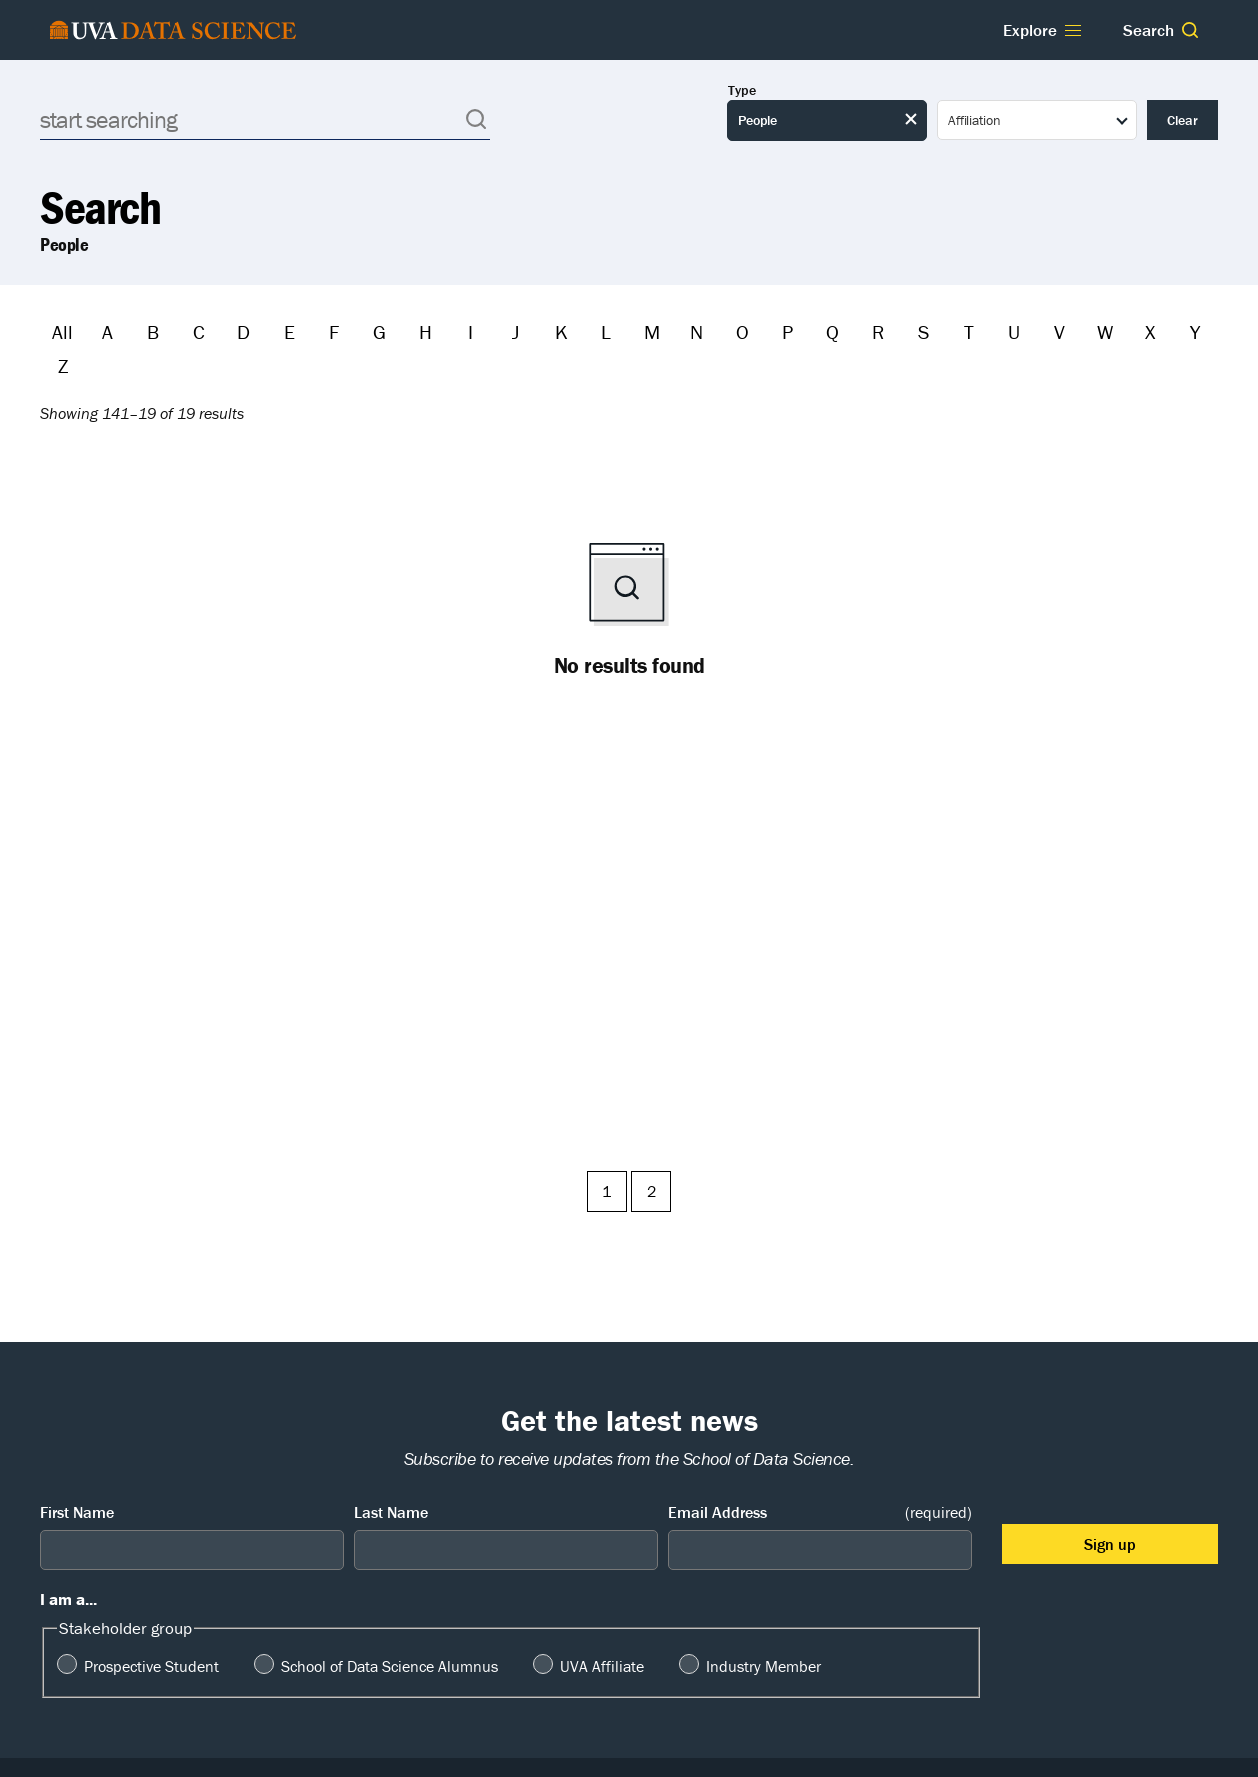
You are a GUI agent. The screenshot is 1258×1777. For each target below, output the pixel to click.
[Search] (265, 119)
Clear (1182, 120)
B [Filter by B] (153, 331)
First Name (77, 1512)
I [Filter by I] (470, 331)
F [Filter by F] (334, 331)
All (62, 331)
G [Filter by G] (379, 331)
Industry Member (763, 1666)
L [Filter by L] (606, 331)
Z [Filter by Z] (63, 365)
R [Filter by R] (878, 331)
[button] (1190, 30)
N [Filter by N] (696, 331)
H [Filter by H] (425, 331)
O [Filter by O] (742, 331)
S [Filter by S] (923, 331)
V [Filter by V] (1059, 331)
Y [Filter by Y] (1195, 331)
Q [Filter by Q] (832, 331)
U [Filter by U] (1014, 331)
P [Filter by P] (787, 331)
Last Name (391, 1512)
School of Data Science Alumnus (389, 1666)
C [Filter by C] (199, 331)
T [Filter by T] (969, 331)
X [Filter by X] (1150, 331)
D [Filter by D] (243, 331)
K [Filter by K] (561, 331)
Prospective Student (151, 1666)
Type (742, 90)
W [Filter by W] (1105, 331)
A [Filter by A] (107, 331)
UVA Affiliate (602, 1666)
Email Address (820, 1512)
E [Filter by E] (289, 331)
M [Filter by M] (652, 331)
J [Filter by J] (515, 331)
